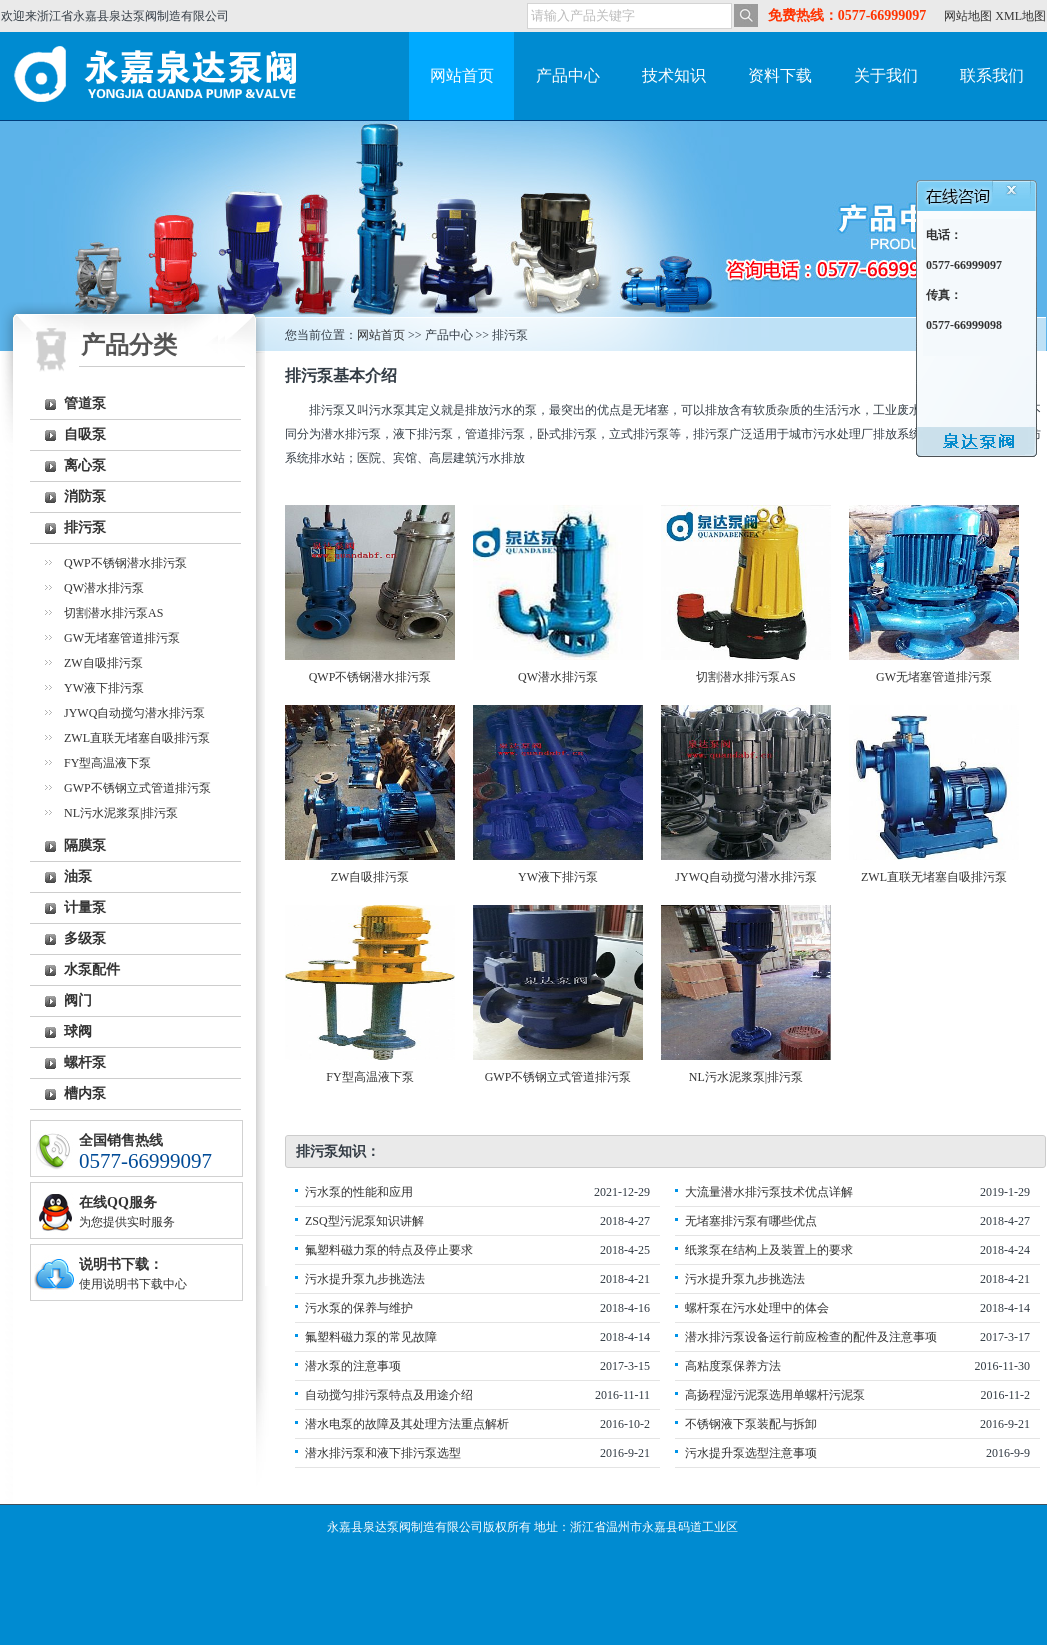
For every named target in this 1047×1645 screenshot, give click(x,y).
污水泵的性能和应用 (359, 1192)
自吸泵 (85, 434)
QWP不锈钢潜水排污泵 (125, 563)
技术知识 (674, 75)
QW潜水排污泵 (104, 588)
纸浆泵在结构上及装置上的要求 (769, 1250)
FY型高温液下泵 (107, 763)
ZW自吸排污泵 (103, 663)
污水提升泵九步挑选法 (365, 1279)
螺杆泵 (85, 1062)
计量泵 (85, 907)
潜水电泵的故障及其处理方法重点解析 (407, 1424)
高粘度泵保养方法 (733, 1366)
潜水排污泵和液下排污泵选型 (383, 1453)
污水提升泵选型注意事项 (751, 1453)
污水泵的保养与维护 (359, 1308)
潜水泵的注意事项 (353, 1366)
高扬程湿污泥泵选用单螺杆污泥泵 (775, 1395)
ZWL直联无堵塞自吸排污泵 (137, 738)
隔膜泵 (85, 845)
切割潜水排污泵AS (113, 613)
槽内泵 (85, 1093)
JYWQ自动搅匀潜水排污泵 (134, 713)
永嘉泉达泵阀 (161, 76)
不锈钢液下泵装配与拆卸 (751, 1424)
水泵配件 (92, 969)
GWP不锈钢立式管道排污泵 (137, 788)
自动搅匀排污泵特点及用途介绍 (389, 1395)
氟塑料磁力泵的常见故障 (371, 1337)
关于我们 (886, 75)
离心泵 (85, 465)
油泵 (78, 876)
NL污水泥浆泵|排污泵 (121, 813)
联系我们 (992, 75)
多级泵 (85, 938)
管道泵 (85, 403)
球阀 (78, 1031)
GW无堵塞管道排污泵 (122, 638)
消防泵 (85, 496)
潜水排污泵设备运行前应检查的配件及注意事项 (811, 1337)
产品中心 (568, 75)
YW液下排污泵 (104, 688)
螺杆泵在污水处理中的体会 (757, 1308)
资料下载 (780, 75)
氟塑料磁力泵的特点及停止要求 (389, 1250)
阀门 (78, 1000)
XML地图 (1020, 16)
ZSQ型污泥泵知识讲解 (364, 1221)
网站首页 (462, 75)
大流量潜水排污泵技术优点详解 (769, 1192)
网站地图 (968, 16)
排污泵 (85, 527)
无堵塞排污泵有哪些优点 (751, 1221)
